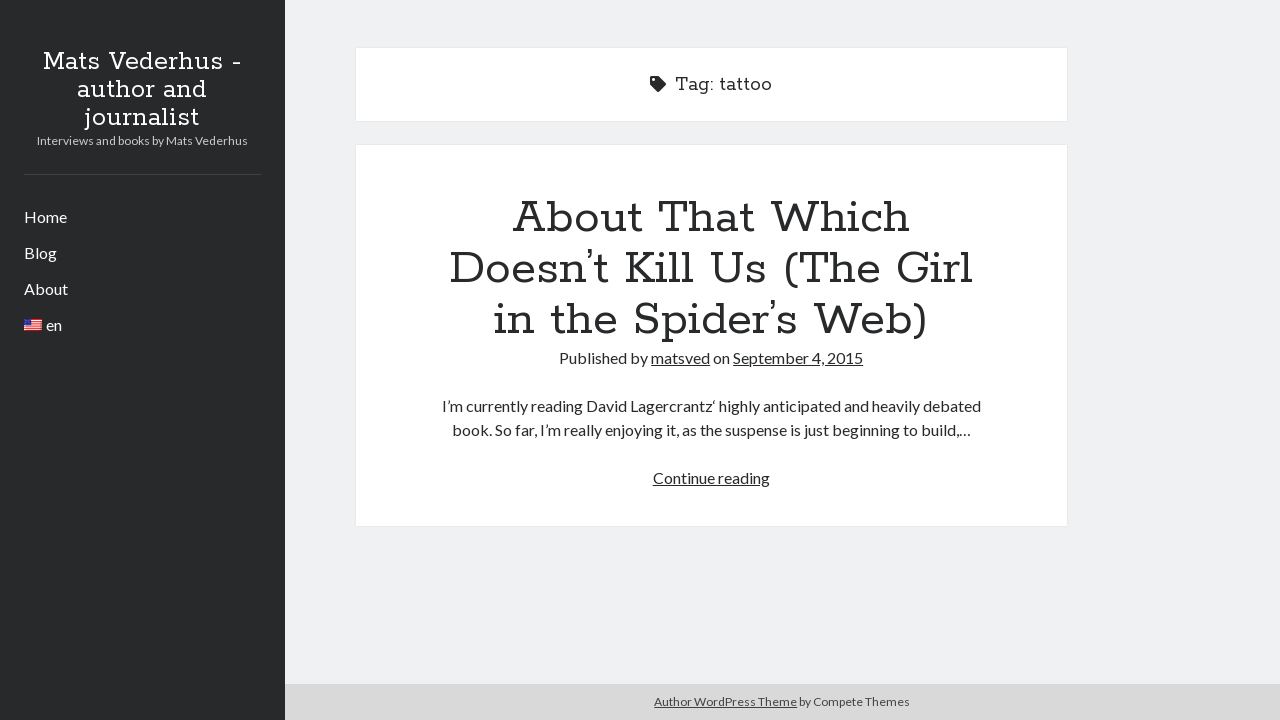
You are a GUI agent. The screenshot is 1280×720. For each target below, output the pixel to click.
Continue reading (711, 477)
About (46, 288)
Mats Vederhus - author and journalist (142, 90)
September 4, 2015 (798, 357)
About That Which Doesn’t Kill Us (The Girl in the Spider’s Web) (711, 269)
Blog (40, 252)
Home (45, 216)
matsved (680, 357)
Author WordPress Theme (725, 701)
